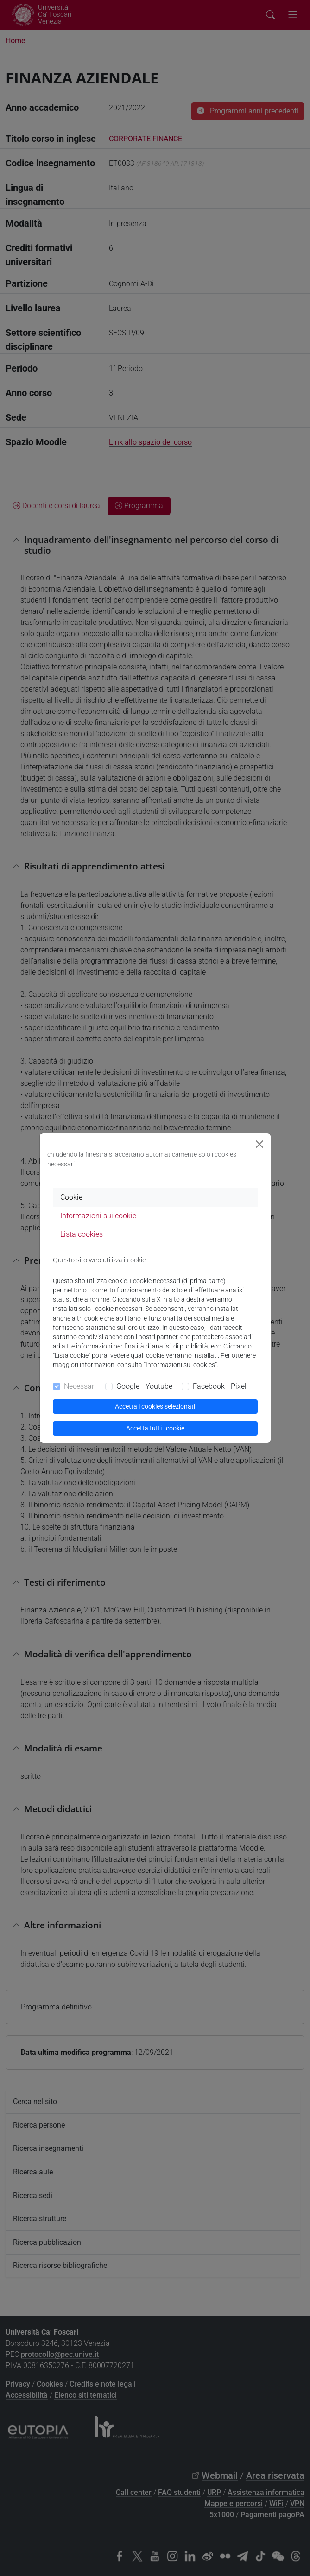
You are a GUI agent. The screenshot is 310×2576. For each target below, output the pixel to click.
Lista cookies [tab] (81, 1234)
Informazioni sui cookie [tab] (98, 1215)
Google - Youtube (144, 1386)
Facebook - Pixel (220, 1386)
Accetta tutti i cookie (155, 1428)
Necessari (80, 1386)
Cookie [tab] (71, 1197)
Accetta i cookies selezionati (155, 1406)
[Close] (259, 1144)
